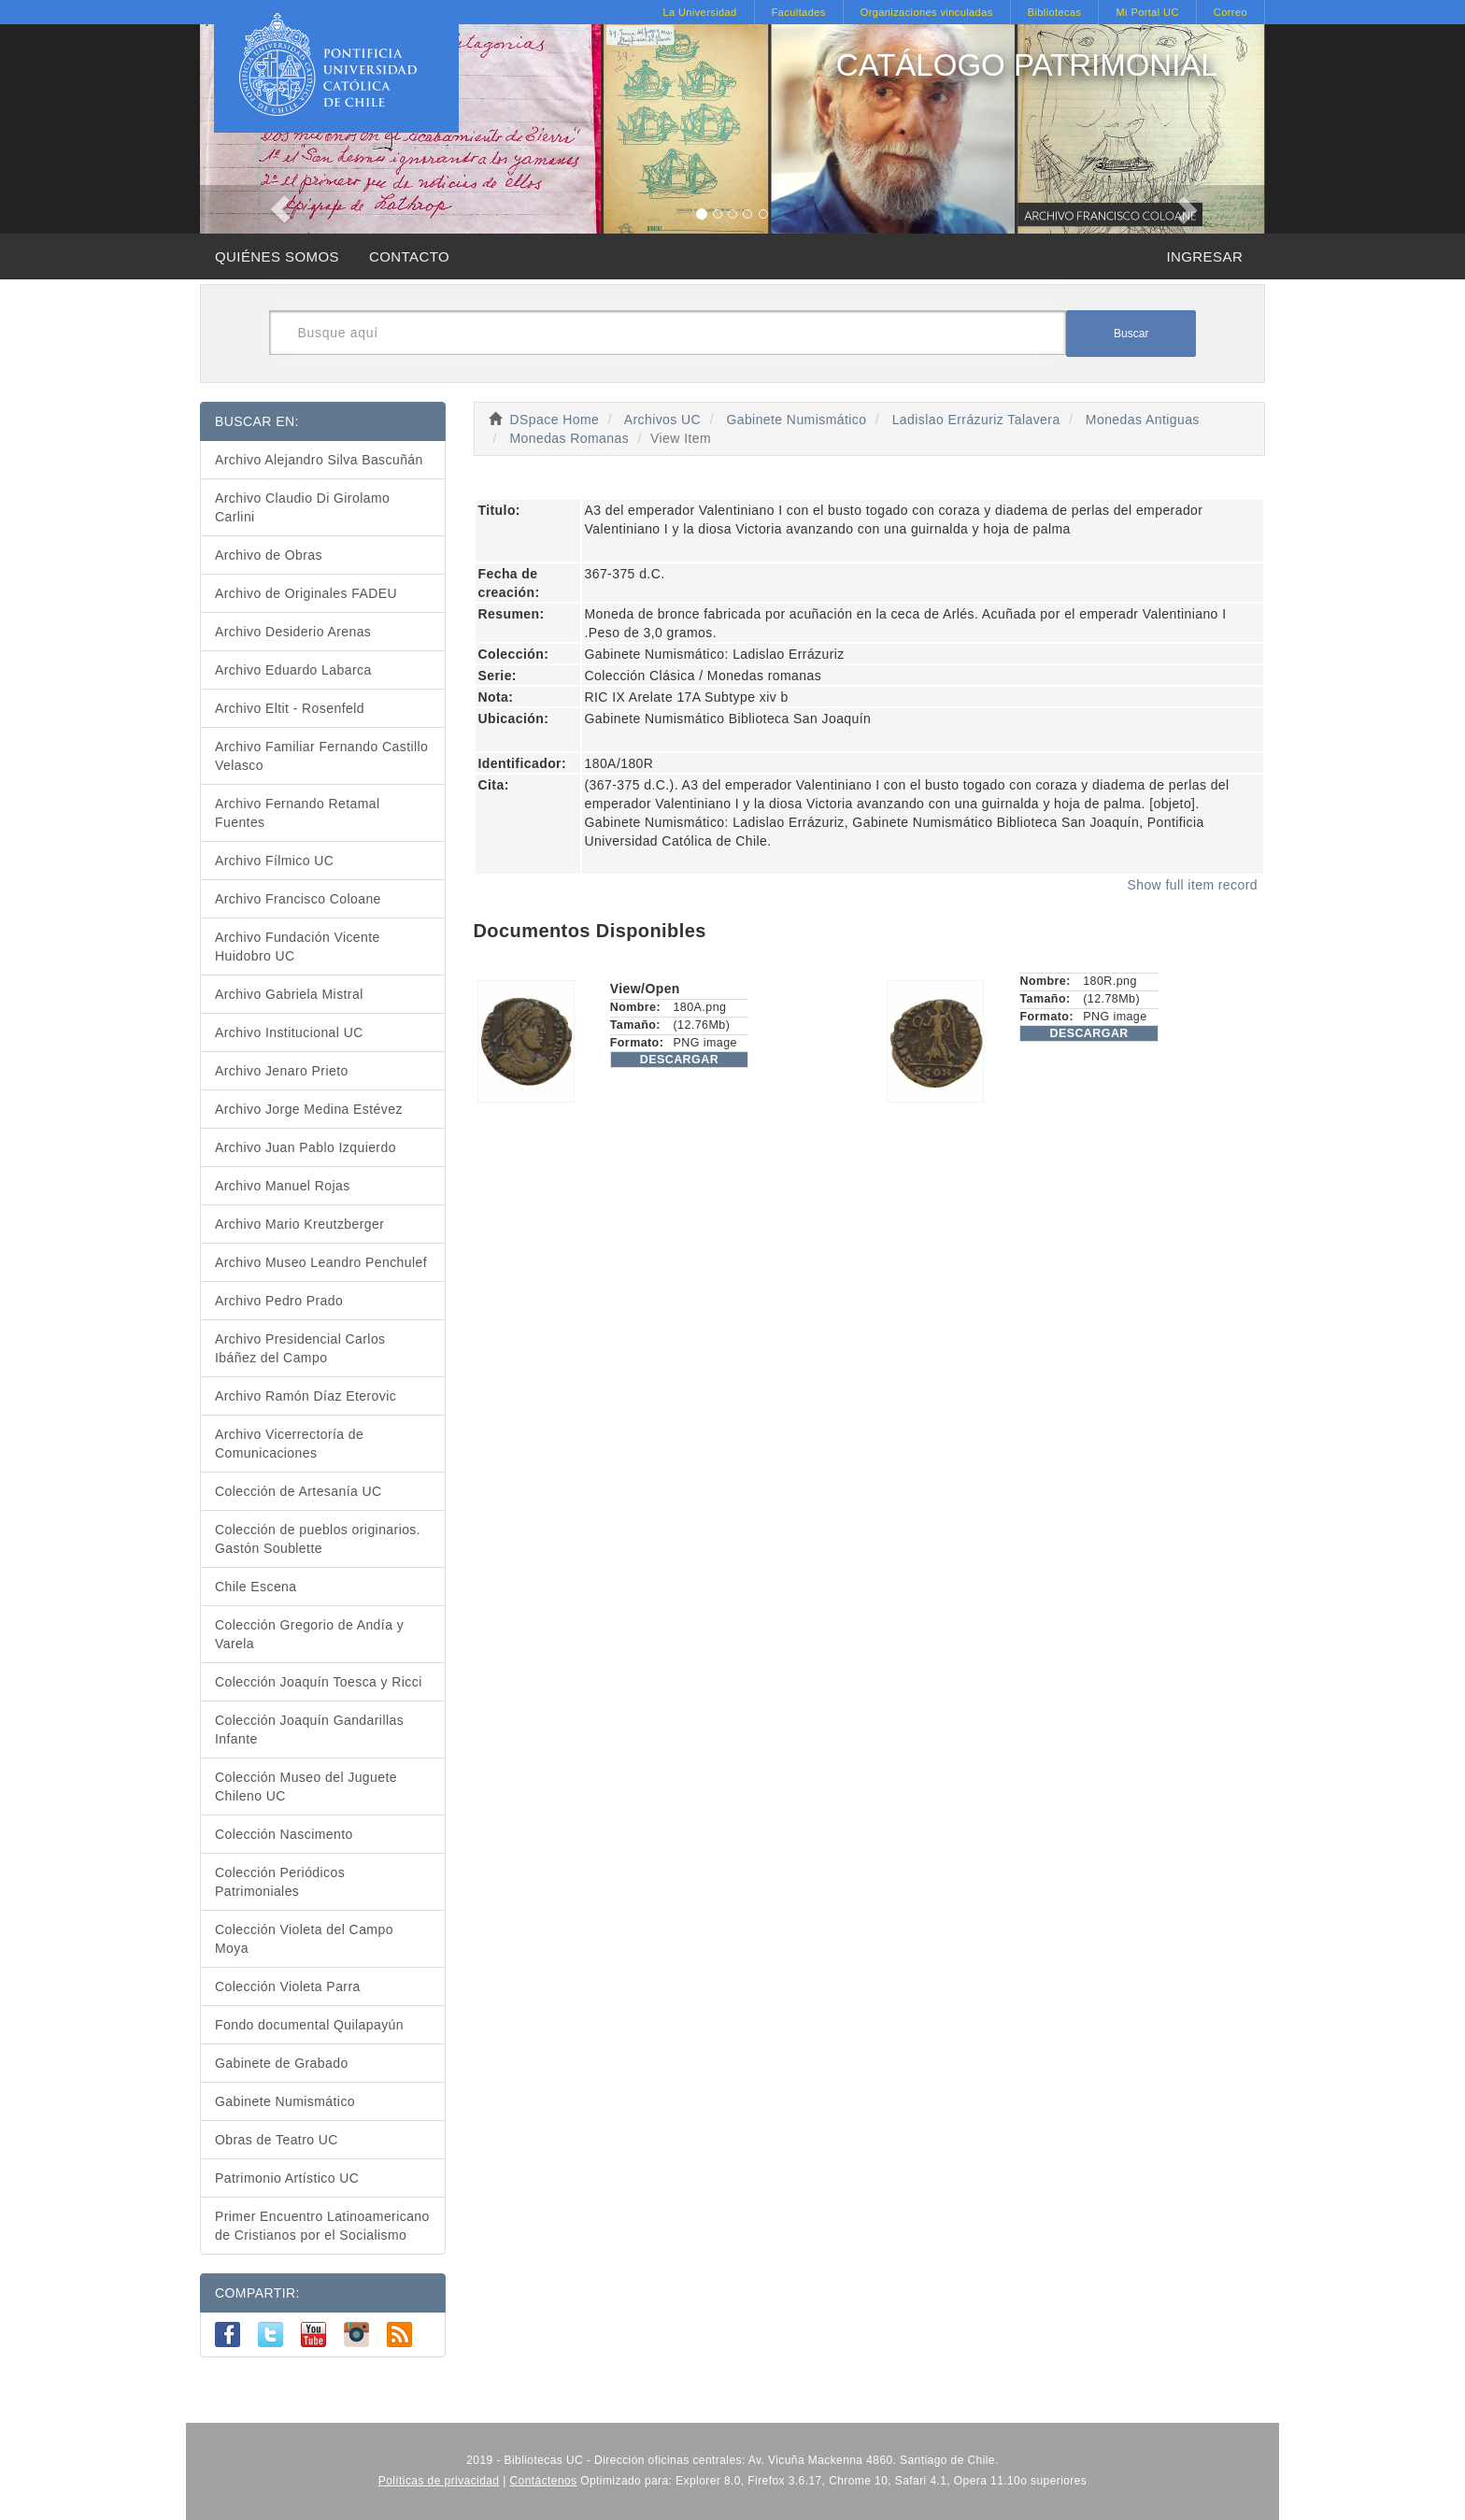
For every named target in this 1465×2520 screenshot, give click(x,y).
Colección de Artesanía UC (298, 1491)
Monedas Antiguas (1143, 419)
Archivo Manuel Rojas (282, 1185)
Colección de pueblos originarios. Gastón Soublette (317, 1539)
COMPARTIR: (257, 2292)
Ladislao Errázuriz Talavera (976, 419)
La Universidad (699, 12)
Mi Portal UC (1147, 12)
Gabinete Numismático (796, 419)
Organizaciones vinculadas (927, 12)
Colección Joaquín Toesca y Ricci (318, 1681)
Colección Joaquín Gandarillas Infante (309, 1729)
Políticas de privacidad (439, 2480)
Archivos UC (662, 419)
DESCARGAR (679, 1059)
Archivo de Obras (268, 555)
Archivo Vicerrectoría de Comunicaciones (289, 1443)
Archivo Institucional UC (289, 1032)
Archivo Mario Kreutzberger (299, 1224)
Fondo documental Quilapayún (309, 2024)
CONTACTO (409, 256)
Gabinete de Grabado (281, 2063)
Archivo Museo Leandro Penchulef (321, 1262)
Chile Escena (256, 1586)
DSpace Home (555, 419)
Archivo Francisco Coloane (298, 898)
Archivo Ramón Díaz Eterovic (305, 1395)
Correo (1230, 12)
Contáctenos (543, 2480)
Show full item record (1192, 884)
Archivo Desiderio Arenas (293, 631)
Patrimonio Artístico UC (287, 2178)
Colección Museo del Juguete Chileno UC (306, 1786)
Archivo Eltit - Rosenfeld (289, 708)
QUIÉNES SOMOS (277, 256)
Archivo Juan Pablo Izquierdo (305, 1147)
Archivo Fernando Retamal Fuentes (297, 813)
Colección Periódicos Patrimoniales (280, 1882)
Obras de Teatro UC (276, 2139)
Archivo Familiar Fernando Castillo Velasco (321, 756)
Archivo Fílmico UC (274, 860)
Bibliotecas (1055, 12)
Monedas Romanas (569, 438)
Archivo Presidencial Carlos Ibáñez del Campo (300, 1348)
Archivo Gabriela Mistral (289, 994)
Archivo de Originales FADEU (306, 593)
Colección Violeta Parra (288, 1986)
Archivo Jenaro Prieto (281, 1070)
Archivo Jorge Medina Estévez (309, 1109)
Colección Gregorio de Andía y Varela (309, 1634)
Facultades (799, 12)
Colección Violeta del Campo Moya (304, 1939)
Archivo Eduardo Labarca (293, 669)
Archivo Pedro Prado (279, 1300)
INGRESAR (1204, 256)
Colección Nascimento (284, 1834)
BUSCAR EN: (257, 421)
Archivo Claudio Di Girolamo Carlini (302, 507)
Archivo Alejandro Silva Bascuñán (319, 459)
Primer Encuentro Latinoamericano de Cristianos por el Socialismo (322, 2225)
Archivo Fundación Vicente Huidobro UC (297, 946)
